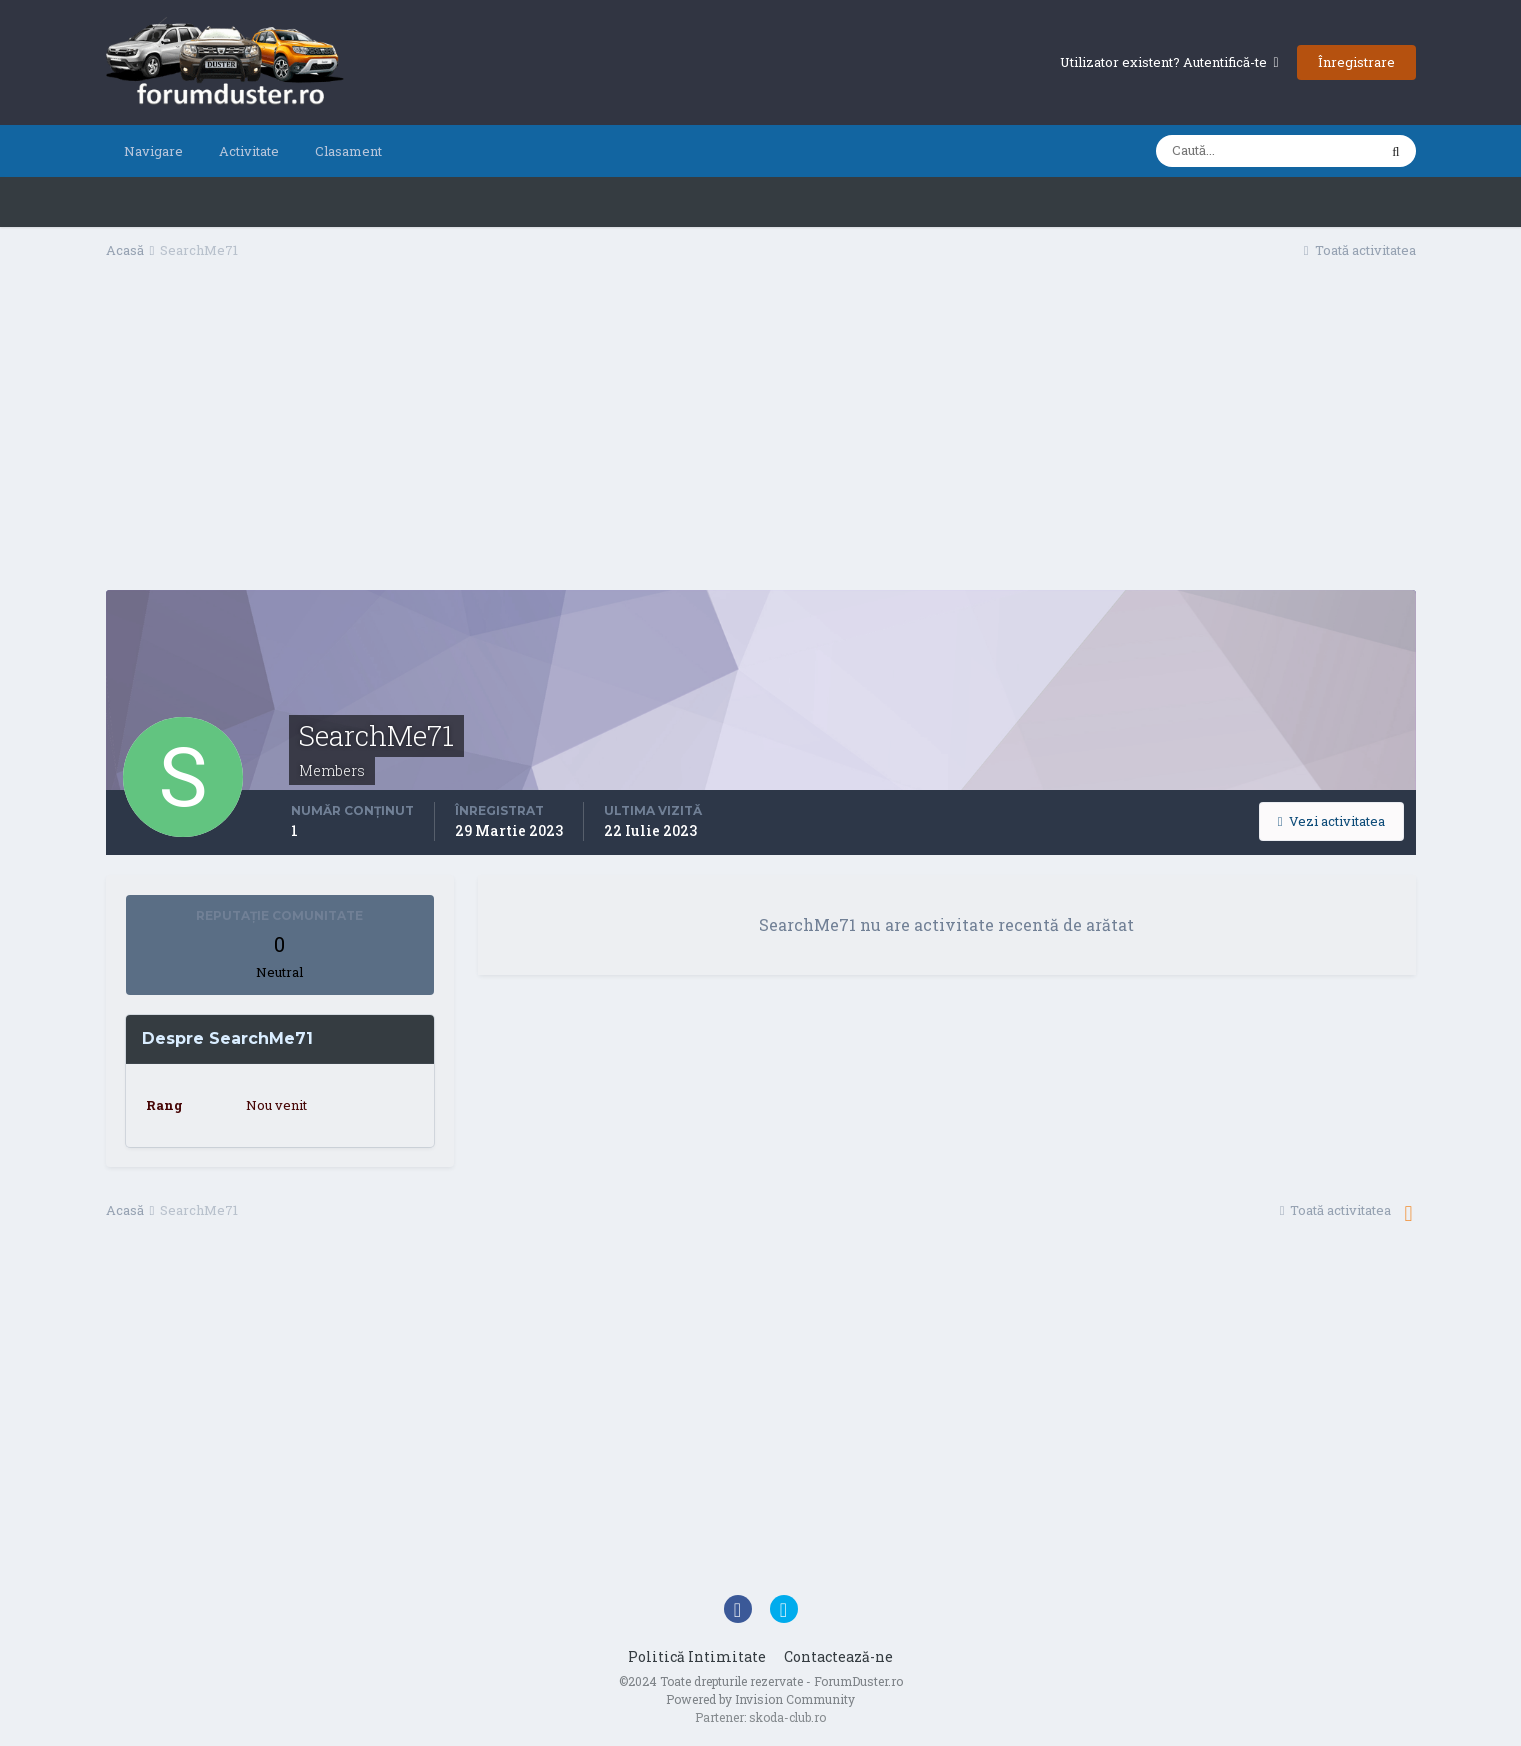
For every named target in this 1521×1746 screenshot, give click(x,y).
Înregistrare (1356, 62)
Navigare (153, 151)
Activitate (249, 151)
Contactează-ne (838, 1656)
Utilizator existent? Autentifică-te (1169, 62)
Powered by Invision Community (760, 1699)
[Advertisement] (761, 431)
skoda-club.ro (787, 1717)
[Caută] (1266, 151)
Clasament (348, 151)
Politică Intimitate (697, 1656)
